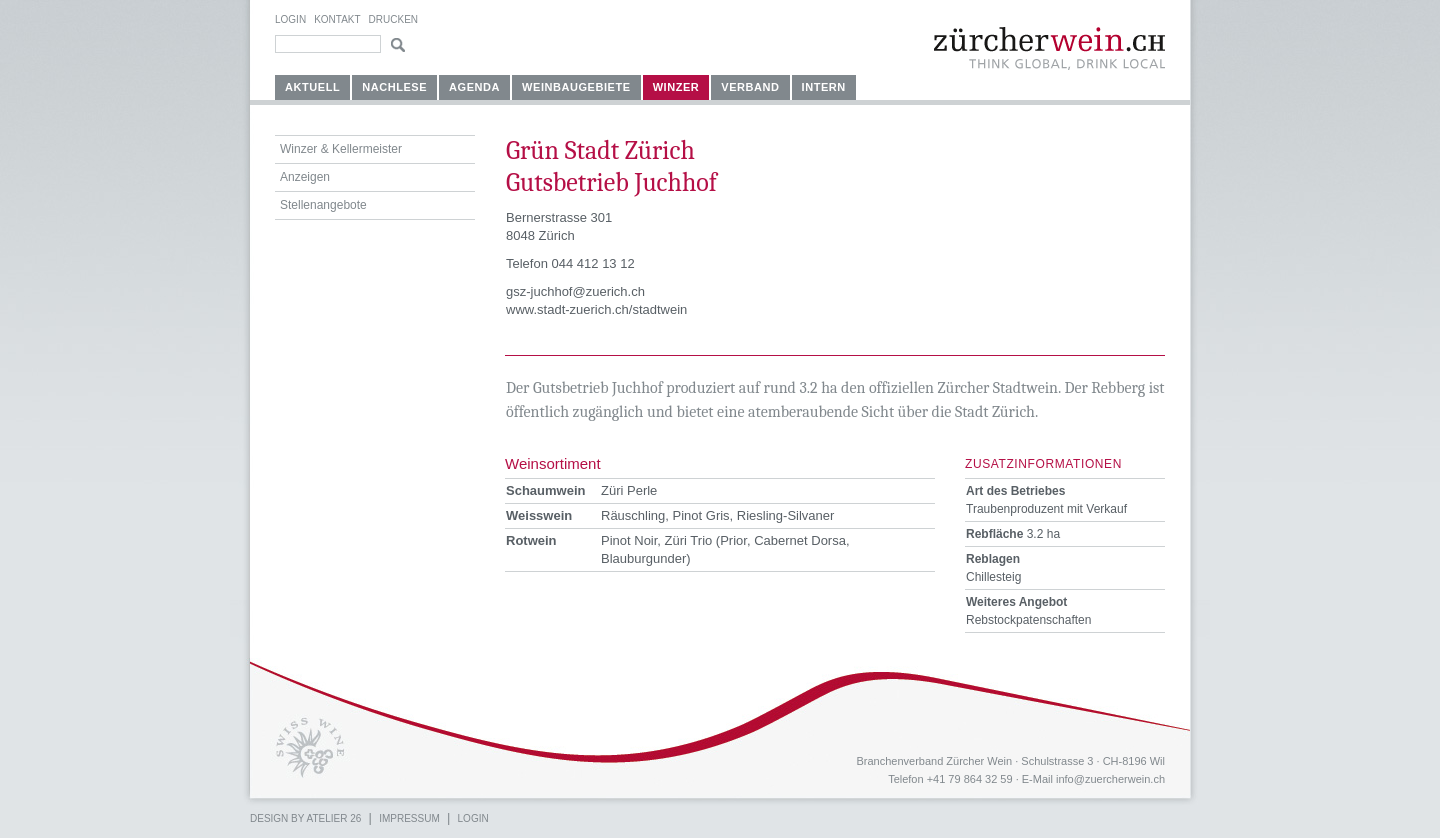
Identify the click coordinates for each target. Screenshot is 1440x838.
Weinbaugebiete (576, 87)
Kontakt (337, 19)
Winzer (676, 87)
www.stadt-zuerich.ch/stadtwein (596, 309)
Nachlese (394, 87)
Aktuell (312, 87)
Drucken (393, 19)
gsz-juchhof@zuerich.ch (575, 291)
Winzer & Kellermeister (341, 149)
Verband (750, 87)
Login (290, 19)
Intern (824, 87)
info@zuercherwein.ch (1110, 779)
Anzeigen (305, 177)
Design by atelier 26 (305, 818)
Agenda (474, 87)
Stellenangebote (323, 205)
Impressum (409, 818)
